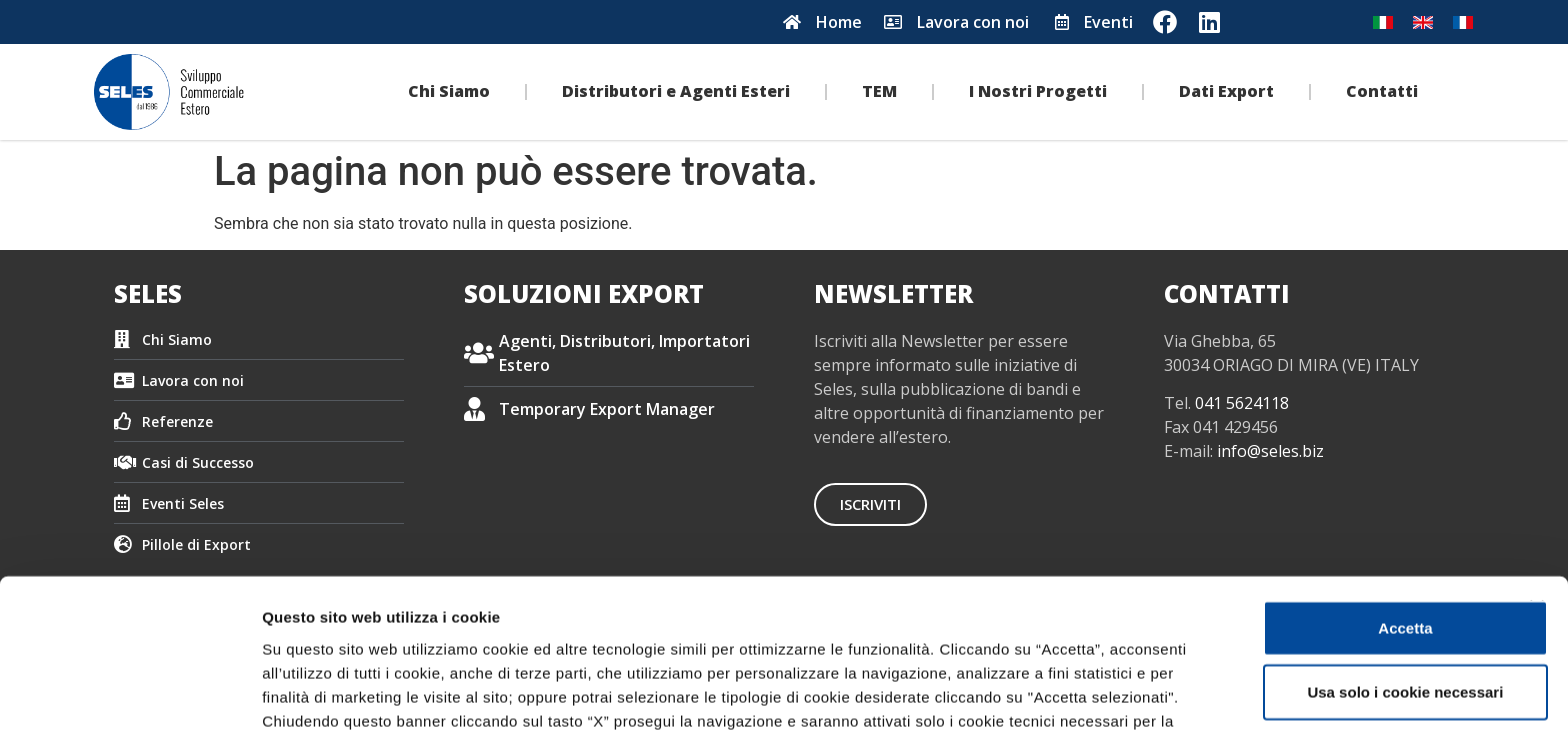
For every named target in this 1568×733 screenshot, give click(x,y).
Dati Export (1226, 91)
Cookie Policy (935, 598)
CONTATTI (1227, 293)
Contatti (1382, 91)
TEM (879, 91)
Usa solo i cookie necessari (1350, 521)
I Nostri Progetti (1038, 91)
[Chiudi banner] (1537, 437)
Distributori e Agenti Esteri (676, 91)
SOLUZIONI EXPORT (584, 293)
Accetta (1350, 457)
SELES (148, 293)
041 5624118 (1242, 403)
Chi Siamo (449, 91)
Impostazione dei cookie (350, 693)
